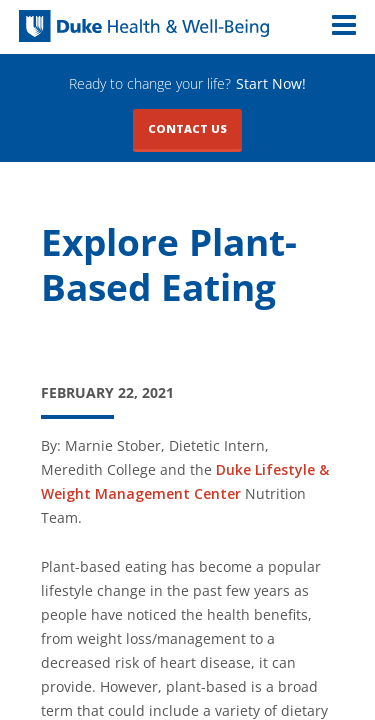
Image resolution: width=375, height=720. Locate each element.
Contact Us (187, 128)
